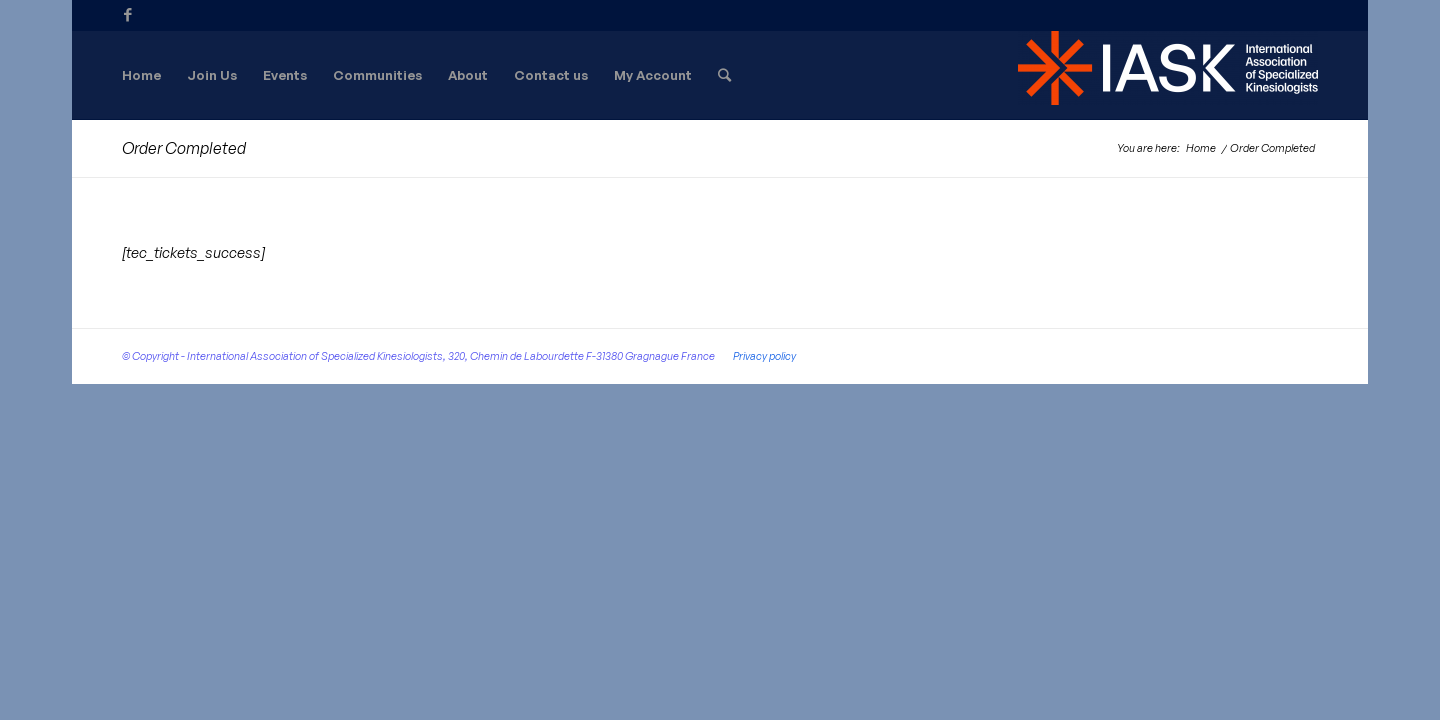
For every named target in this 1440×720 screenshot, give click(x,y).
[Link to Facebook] (128, 15)
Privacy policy (764, 356)
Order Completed (184, 148)
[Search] (724, 75)
